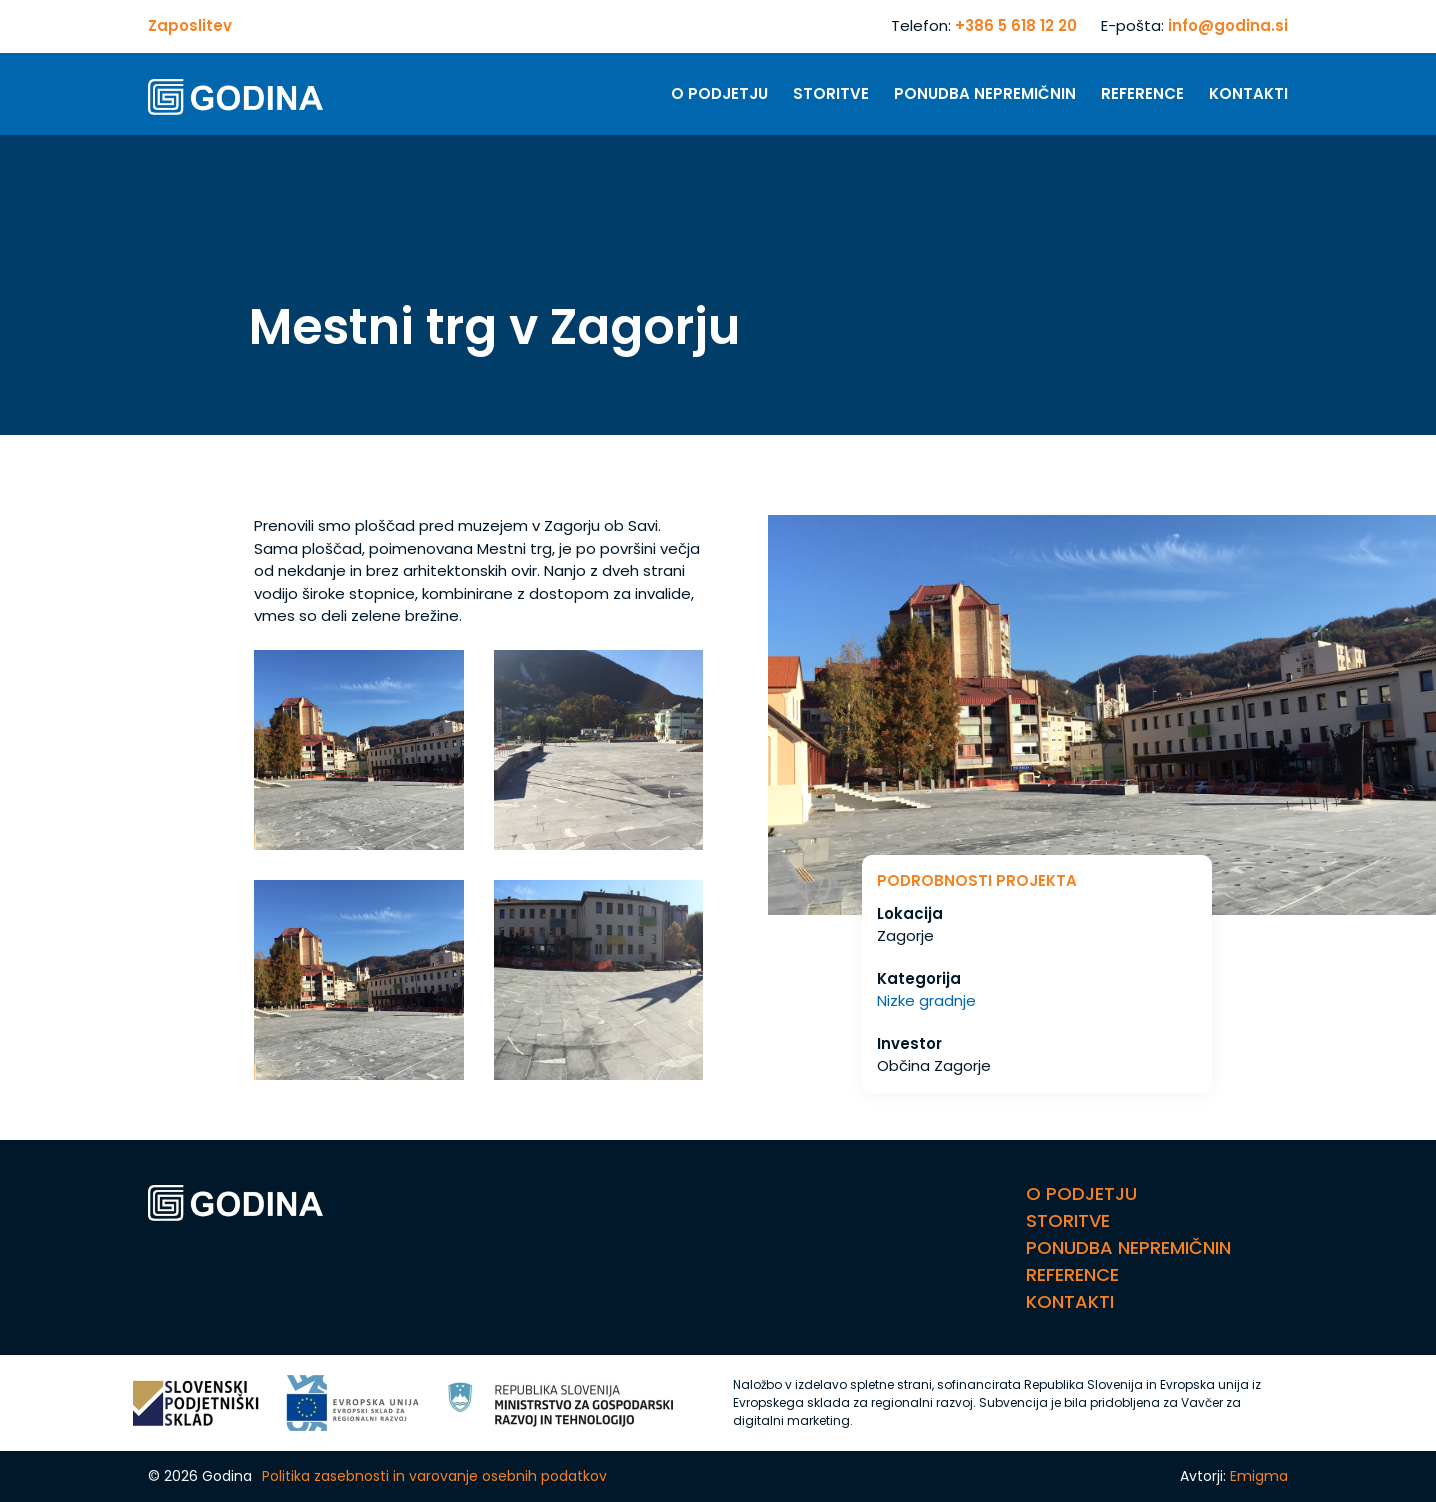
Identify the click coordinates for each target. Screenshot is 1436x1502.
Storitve (831, 93)
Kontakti (1248, 93)
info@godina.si (1228, 25)
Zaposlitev (190, 25)
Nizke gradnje (926, 1000)
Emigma (1259, 1476)
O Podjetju (719, 93)
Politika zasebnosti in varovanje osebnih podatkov (434, 1476)
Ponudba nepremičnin (985, 93)
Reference (1142, 93)
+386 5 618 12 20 (1016, 25)
